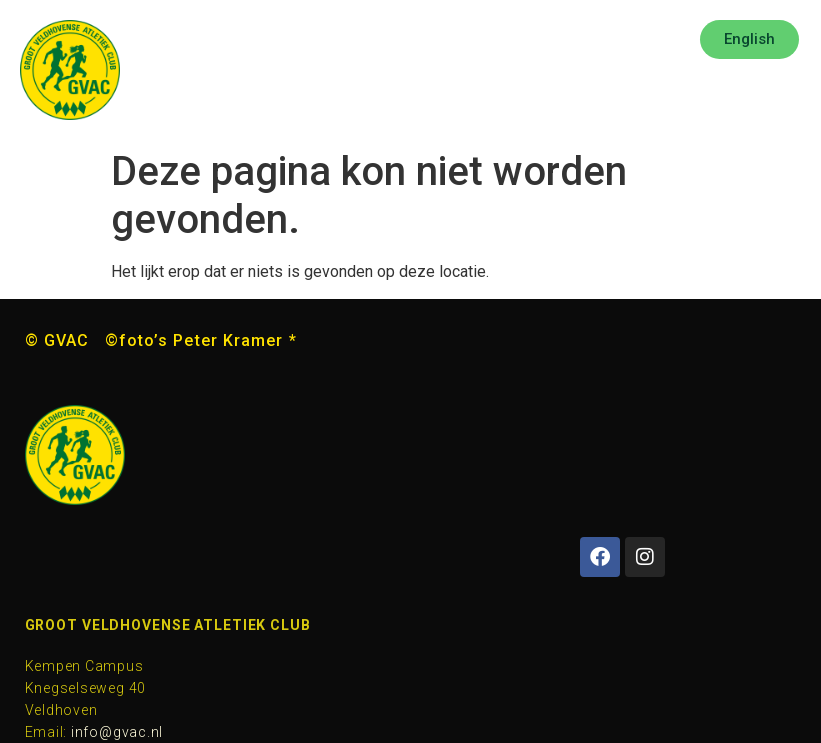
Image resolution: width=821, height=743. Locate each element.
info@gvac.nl (117, 732)
